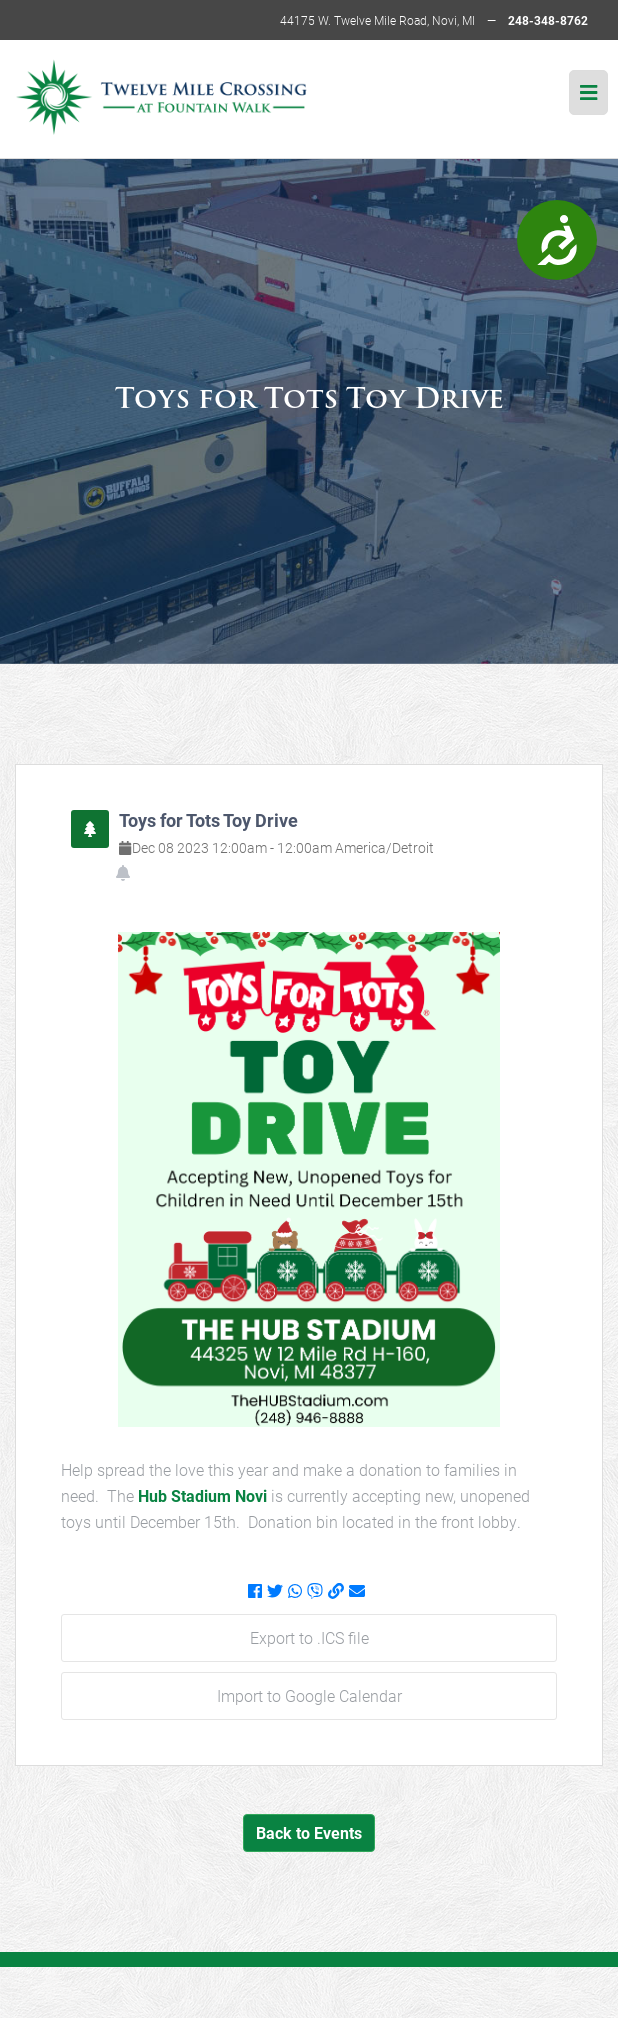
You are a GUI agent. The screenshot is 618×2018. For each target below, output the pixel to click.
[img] (588, 92)
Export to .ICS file (309, 1637)
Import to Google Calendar (309, 1695)
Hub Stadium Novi (204, 1495)
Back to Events (309, 1832)
